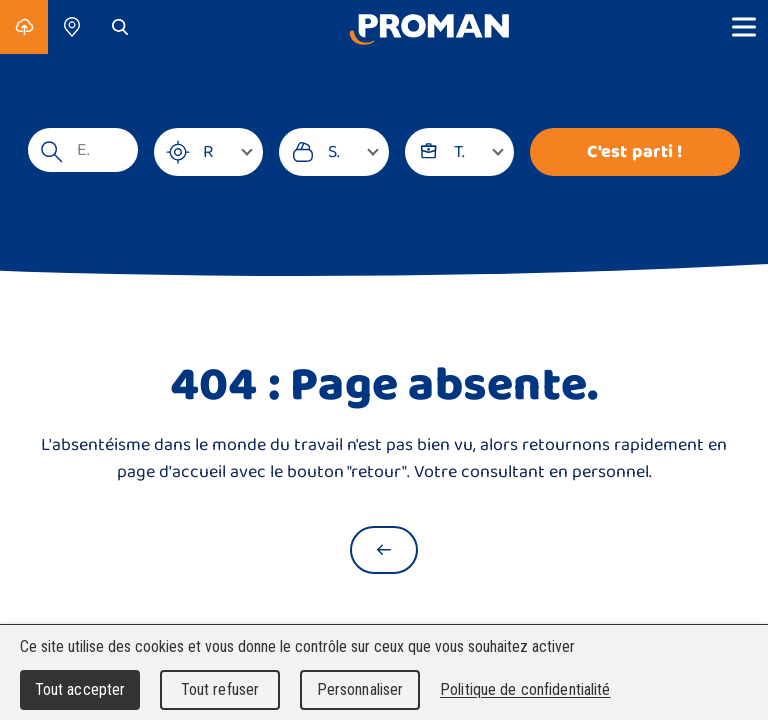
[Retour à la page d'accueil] (384, 550)
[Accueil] (429, 27)
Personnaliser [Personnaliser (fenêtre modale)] (360, 689)
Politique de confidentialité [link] (525, 689)
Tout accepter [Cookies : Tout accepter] (80, 689)
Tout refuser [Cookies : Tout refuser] (220, 689)
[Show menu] (744, 27)
